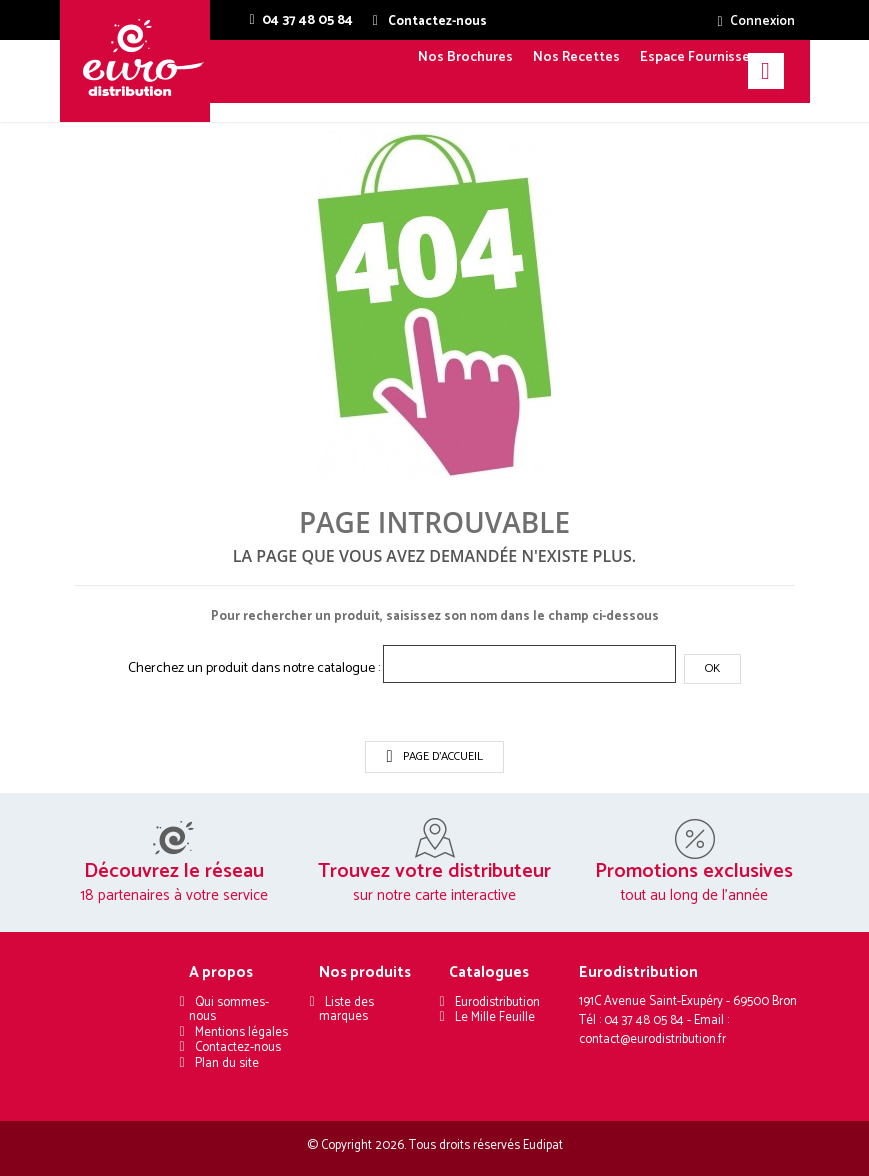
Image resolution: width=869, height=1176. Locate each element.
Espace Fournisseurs (705, 57)
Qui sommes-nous (228, 1010)
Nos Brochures (465, 57)
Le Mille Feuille (495, 1017)
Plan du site (227, 1063)
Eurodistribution (497, 1002)
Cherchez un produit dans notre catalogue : (254, 668)
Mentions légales (241, 1032)
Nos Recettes (576, 57)
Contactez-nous (238, 1047)
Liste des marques (346, 1010)
